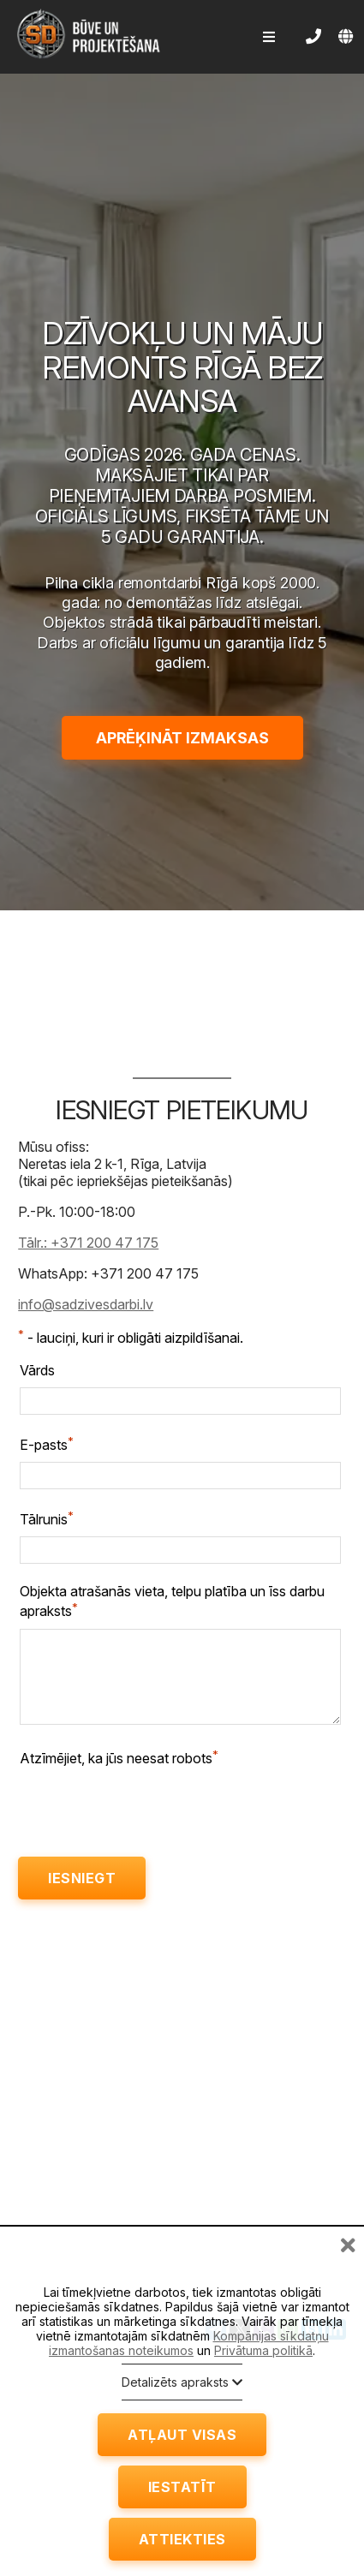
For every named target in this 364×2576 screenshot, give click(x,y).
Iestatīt (182, 2487)
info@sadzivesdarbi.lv (85, 1304)
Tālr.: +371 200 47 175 (88, 1242)
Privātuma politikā (263, 2350)
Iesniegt (82, 1878)
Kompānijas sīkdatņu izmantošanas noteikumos (189, 2343)
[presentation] (150, 1808)
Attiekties (182, 2539)
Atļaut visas (182, 2434)
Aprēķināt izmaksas (182, 738)
